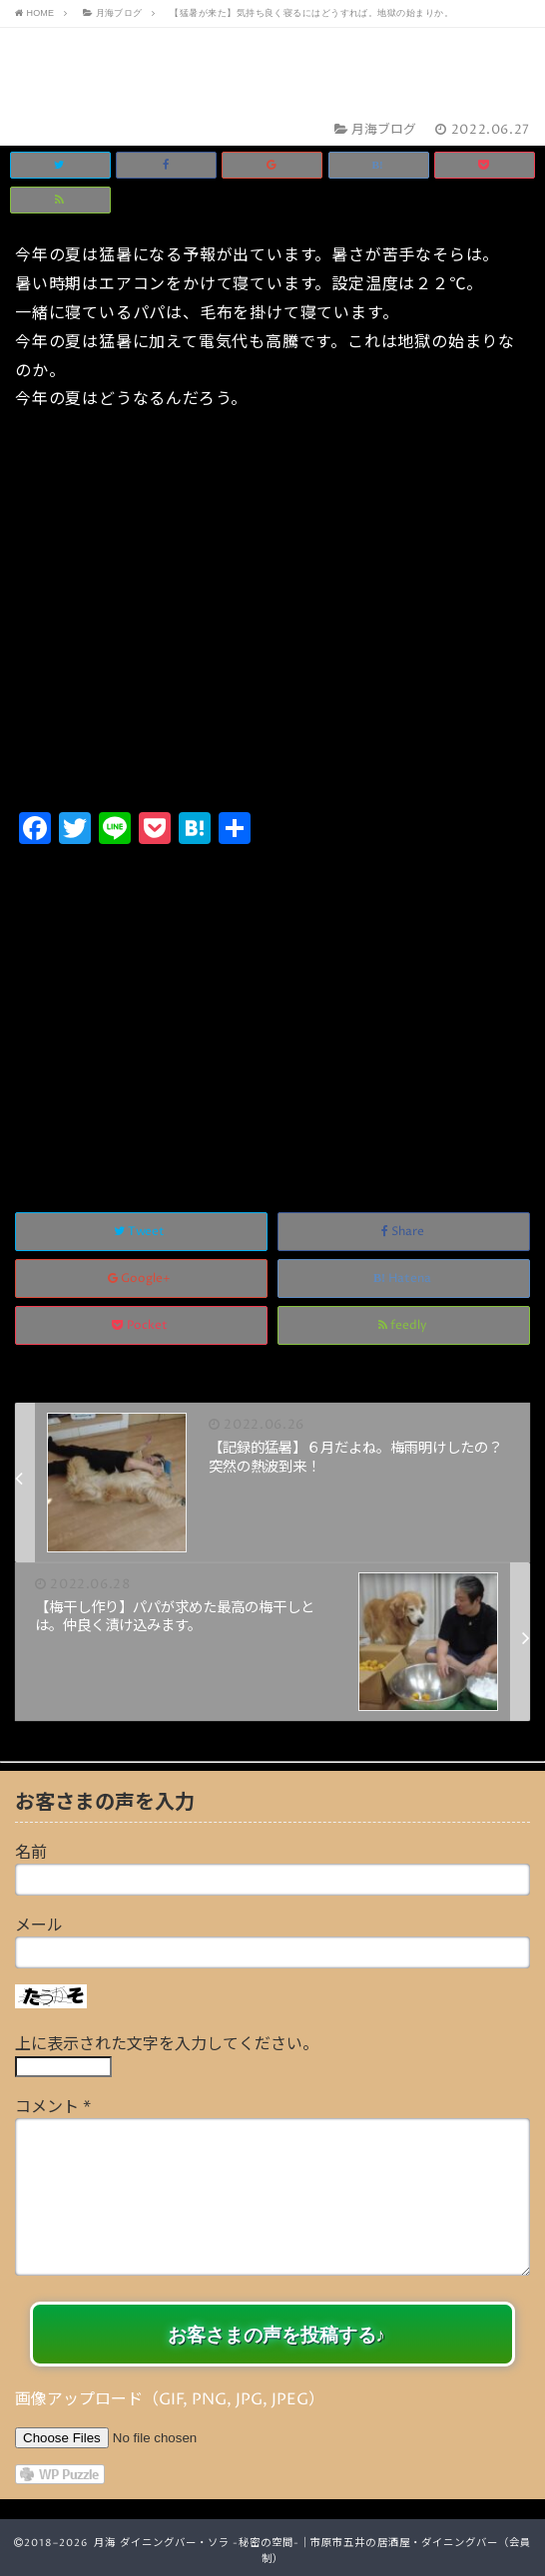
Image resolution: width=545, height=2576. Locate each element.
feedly (404, 1325)
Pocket (141, 1325)
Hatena (403, 1278)
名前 (31, 1853)
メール (39, 1925)
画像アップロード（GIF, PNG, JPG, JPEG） (169, 2399)
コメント (53, 2107)
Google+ (141, 1278)
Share (404, 1231)
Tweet (141, 1231)
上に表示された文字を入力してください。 (166, 2044)
